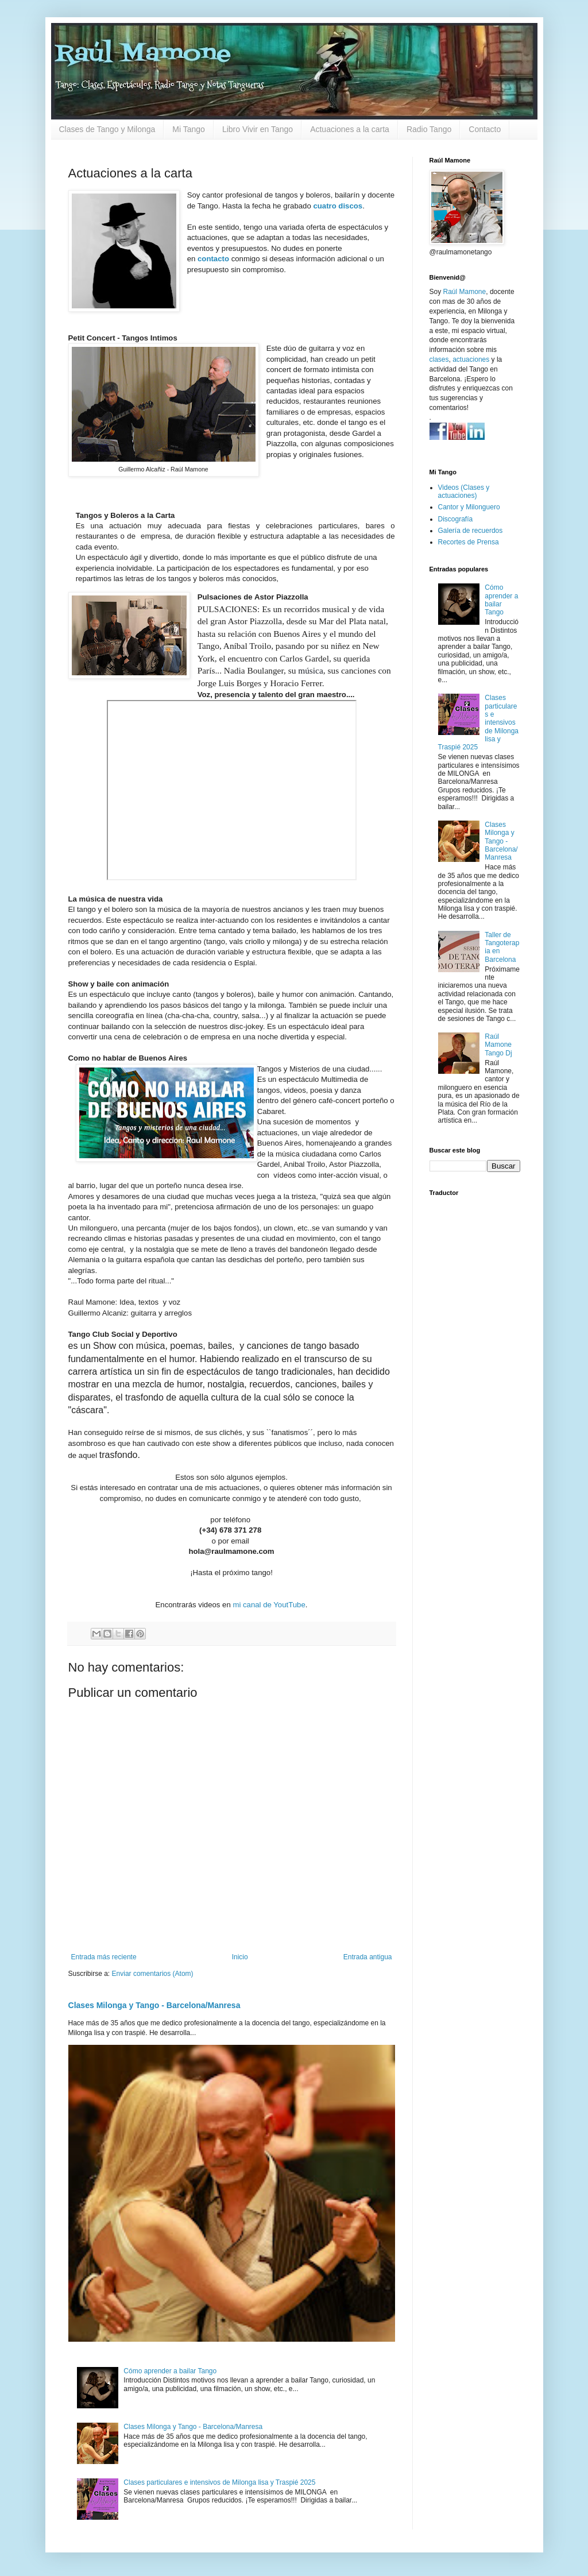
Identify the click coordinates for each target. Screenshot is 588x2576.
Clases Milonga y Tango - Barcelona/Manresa (154, 2005)
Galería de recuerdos (470, 531)
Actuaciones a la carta (349, 129)
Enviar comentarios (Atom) (153, 1974)
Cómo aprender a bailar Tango (169, 2371)
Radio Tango (429, 129)
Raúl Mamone (464, 292)
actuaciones (470, 359)
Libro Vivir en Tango (257, 129)
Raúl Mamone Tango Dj (498, 1044)
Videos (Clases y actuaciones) (464, 492)
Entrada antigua (367, 1957)
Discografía (455, 519)
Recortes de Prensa (468, 542)
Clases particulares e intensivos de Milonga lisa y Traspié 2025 (219, 2482)
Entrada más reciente (104, 1957)
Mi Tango (188, 129)
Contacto (485, 129)
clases (439, 359)
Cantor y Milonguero (469, 507)
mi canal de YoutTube (269, 1604)
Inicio (240, 1957)
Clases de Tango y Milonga (107, 129)
